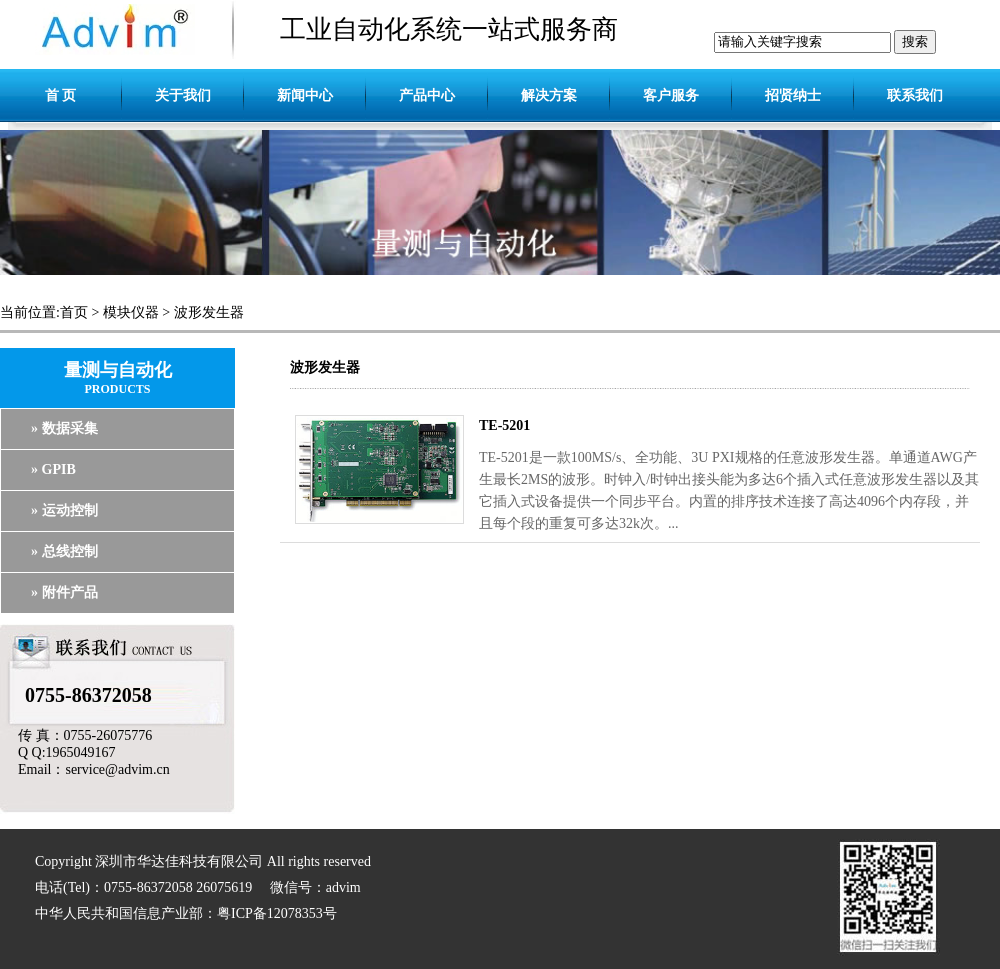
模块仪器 (131, 312)
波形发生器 (209, 312)
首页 (74, 312)
